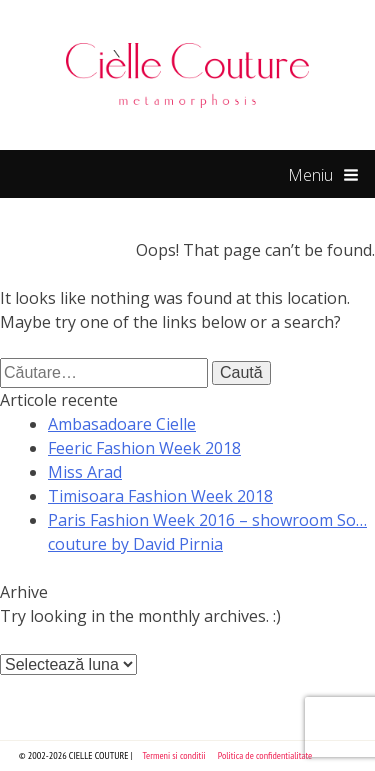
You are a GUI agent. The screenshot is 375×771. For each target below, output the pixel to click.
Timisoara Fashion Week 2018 (160, 496)
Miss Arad (85, 472)
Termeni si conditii (174, 755)
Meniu (323, 176)
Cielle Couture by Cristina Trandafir (188, 75)
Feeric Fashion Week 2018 (144, 448)
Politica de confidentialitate (265, 755)
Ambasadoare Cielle (122, 424)
